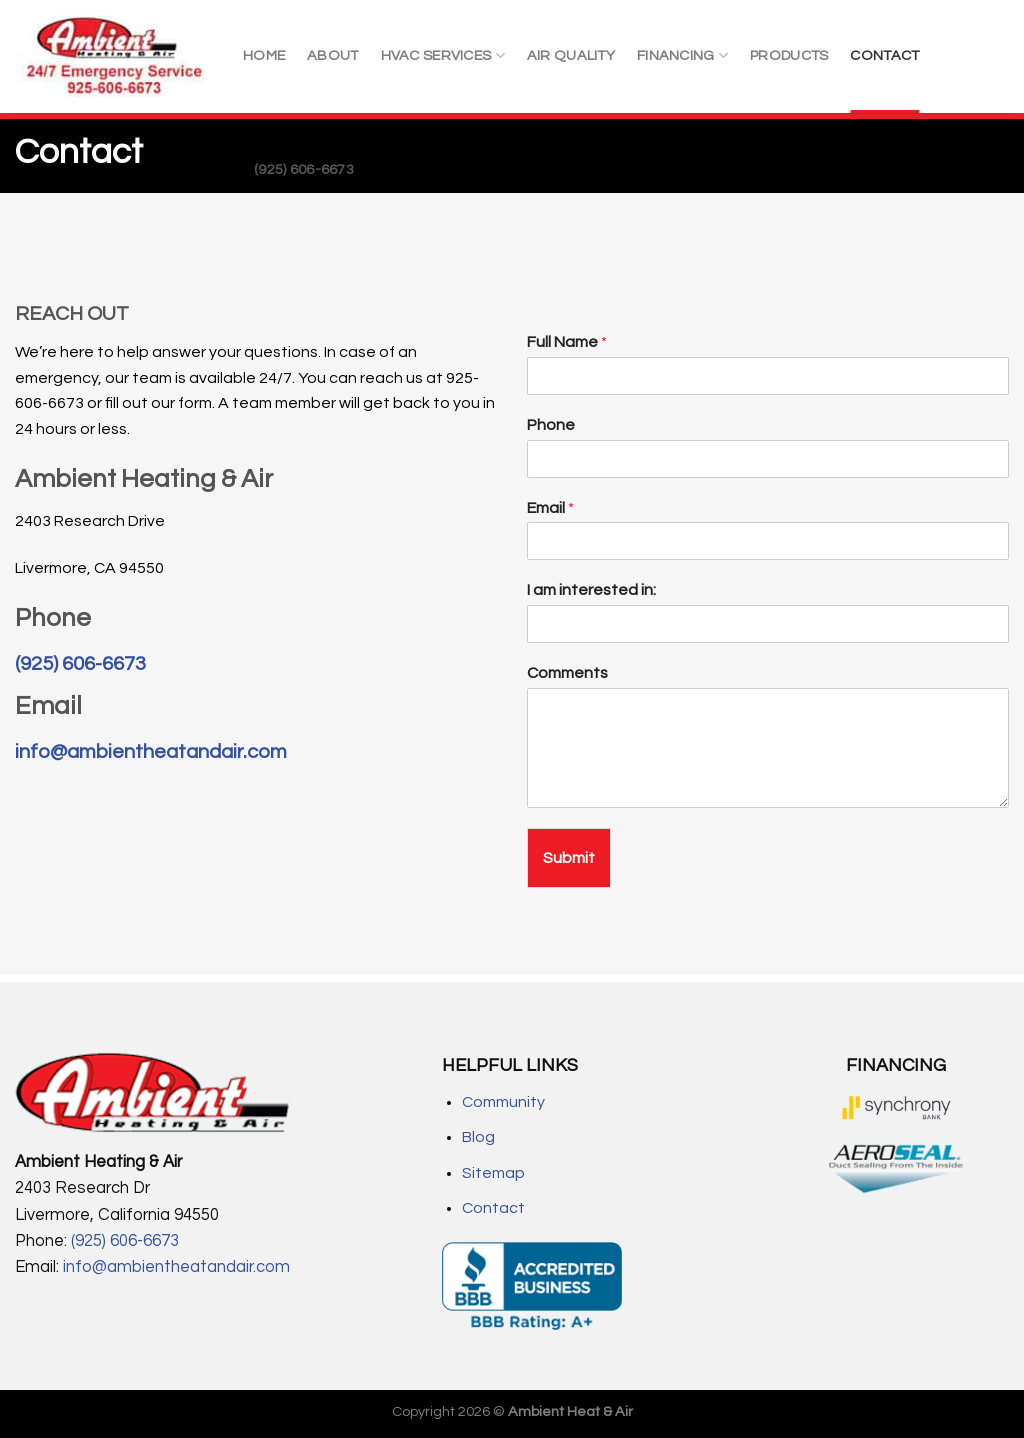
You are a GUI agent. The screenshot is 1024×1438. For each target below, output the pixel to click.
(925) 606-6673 (304, 169)
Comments (567, 673)
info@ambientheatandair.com (151, 752)
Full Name (567, 342)
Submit (569, 858)
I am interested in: (591, 590)
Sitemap (493, 1173)
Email (550, 508)
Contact (493, 1208)
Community (503, 1102)
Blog (478, 1137)
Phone (551, 425)
